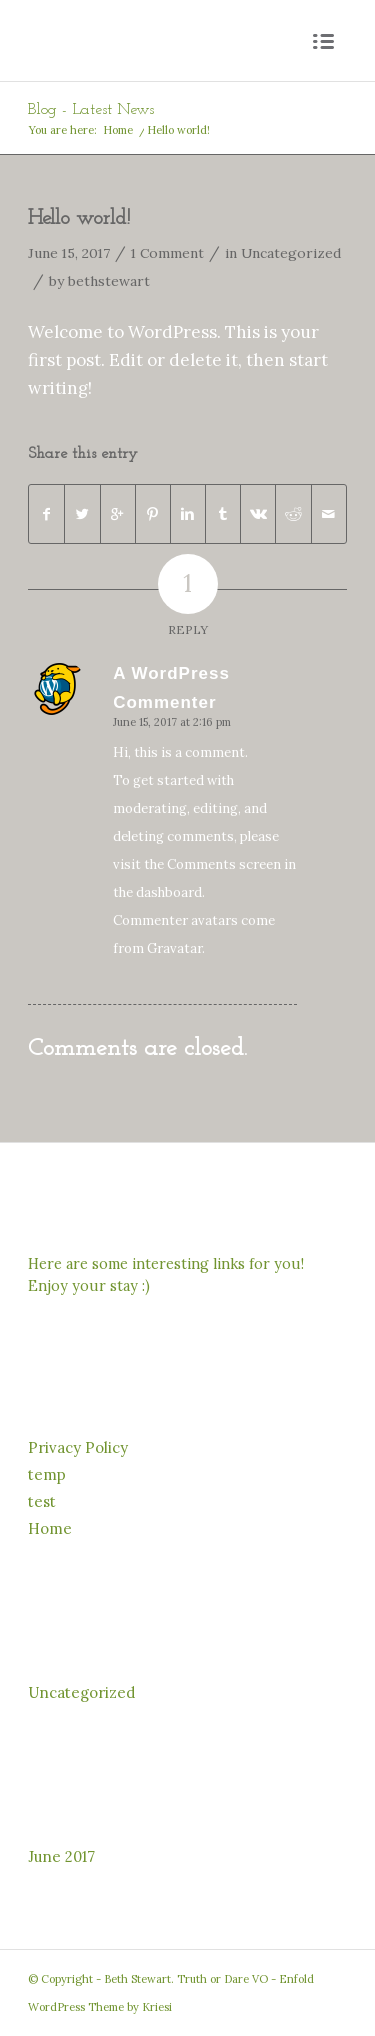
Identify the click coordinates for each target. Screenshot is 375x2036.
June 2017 (61, 1856)
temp (47, 1474)
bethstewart (109, 281)
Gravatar (174, 948)
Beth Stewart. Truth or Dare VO (186, 1979)
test (42, 1501)
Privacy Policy (78, 1447)
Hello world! (79, 218)
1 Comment (167, 253)
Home (118, 130)
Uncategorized (291, 253)
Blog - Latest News (91, 110)
